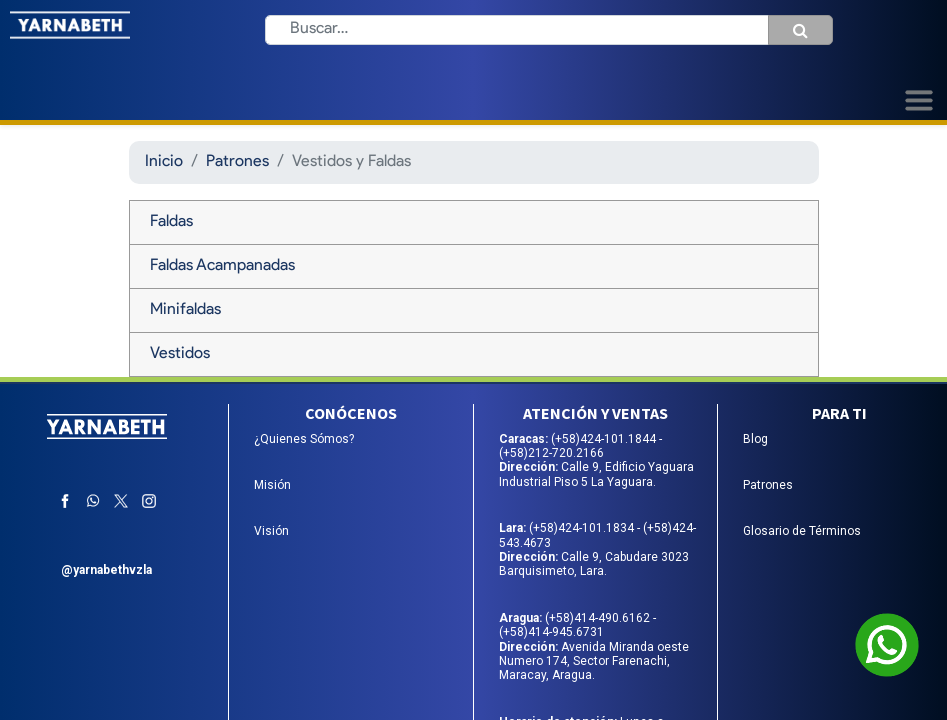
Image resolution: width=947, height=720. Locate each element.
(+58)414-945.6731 (551, 632)
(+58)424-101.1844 (605, 439)
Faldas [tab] (171, 222)
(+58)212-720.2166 (551, 453)
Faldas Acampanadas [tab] (222, 266)
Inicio (164, 162)
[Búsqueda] (800, 30)
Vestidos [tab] (180, 354)
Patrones (237, 162)
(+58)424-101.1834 (583, 528)
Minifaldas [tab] (185, 310)
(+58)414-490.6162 (599, 618)
